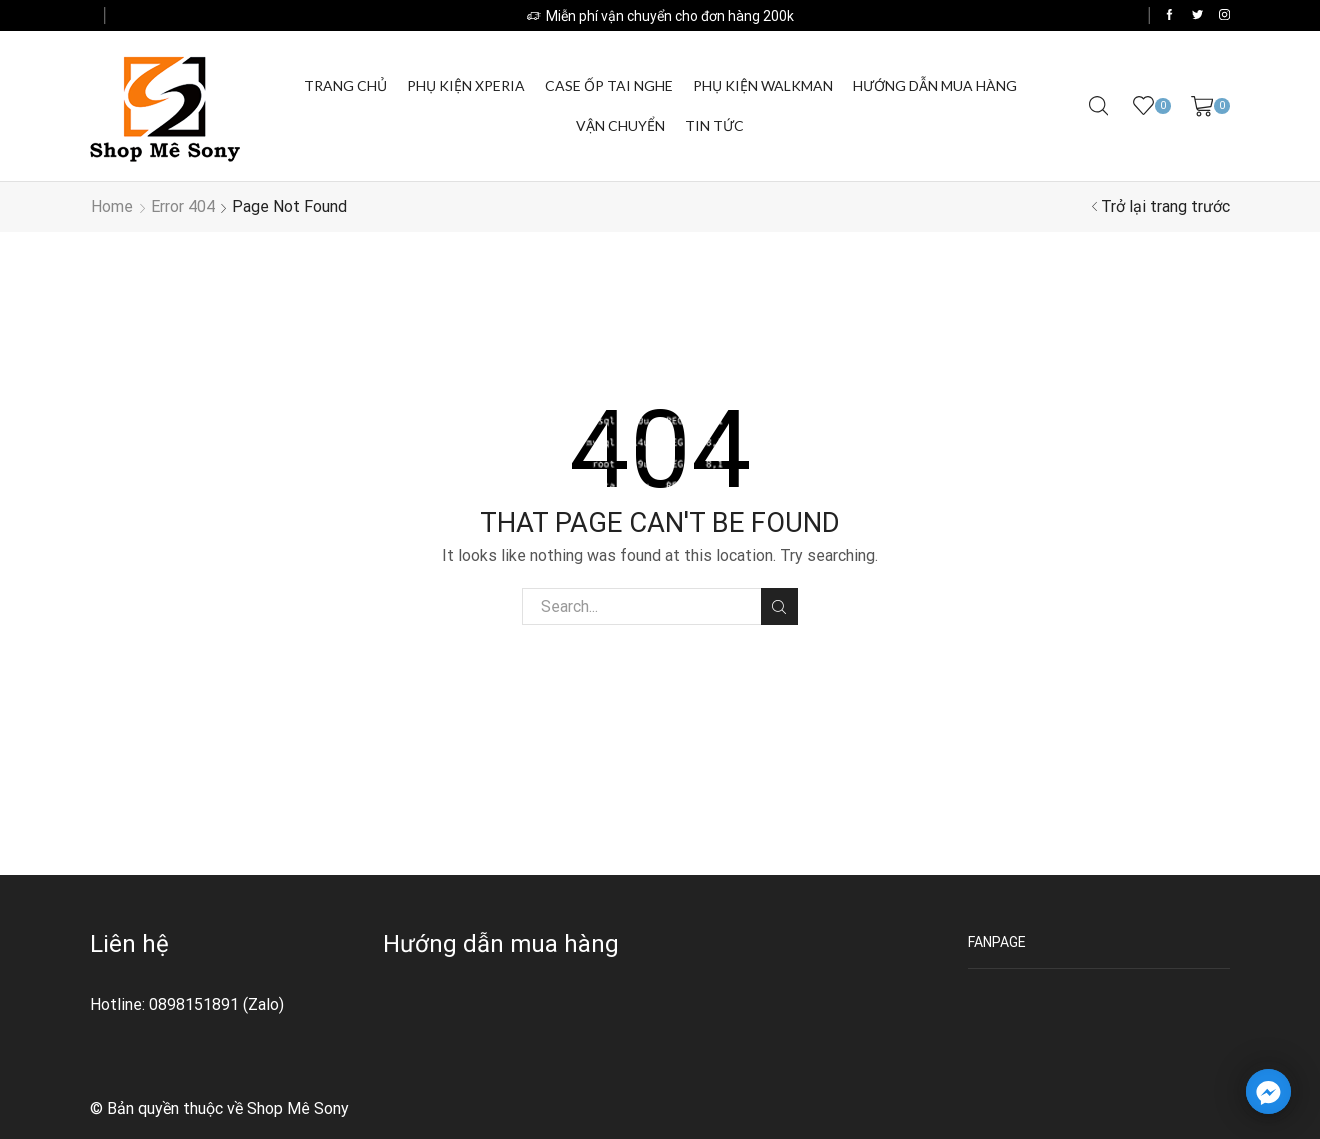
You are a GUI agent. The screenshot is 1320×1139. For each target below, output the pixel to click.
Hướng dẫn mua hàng (935, 85)
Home (112, 206)
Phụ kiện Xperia (466, 85)
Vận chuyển (620, 125)
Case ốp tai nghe (609, 85)
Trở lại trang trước (1165, 206)
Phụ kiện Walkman (763, 85)
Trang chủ (345, 85)
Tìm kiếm (779, 607)
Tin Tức (714, 125)
